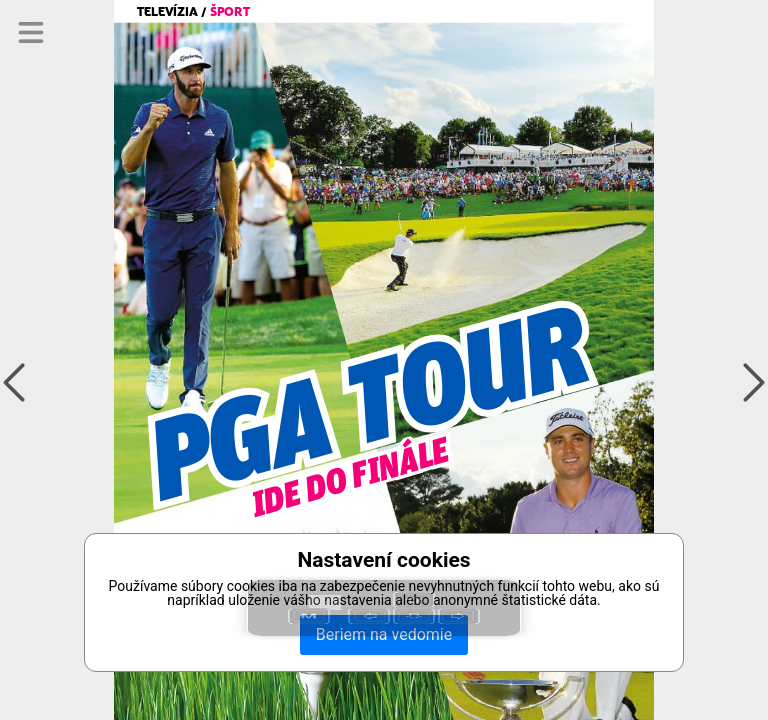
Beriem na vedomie (384, 634)
